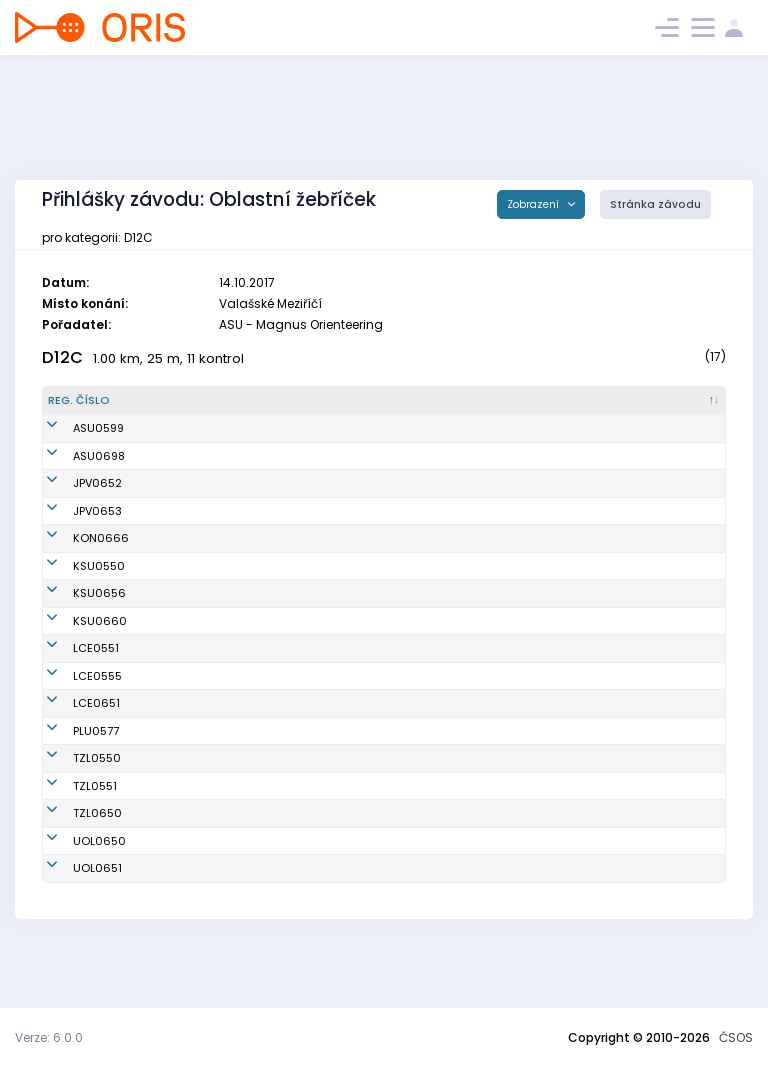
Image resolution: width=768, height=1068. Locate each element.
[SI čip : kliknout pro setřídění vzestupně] (681, 401)
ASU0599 (73, 428)
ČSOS (736, 1037)
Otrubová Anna (201, 780)
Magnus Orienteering (415, 428)
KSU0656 (74, 618)
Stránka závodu (655, 204)
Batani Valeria (198, 808)
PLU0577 (71, 780)
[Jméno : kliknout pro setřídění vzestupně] (251, 401)
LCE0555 (72, 725)
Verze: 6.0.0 (49, 1037)
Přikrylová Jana (201, 483)
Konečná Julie (198, 574)
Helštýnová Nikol (205, 725)
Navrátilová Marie (209, 428)
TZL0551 (70, 835)
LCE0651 (71, 753)
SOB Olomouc (393, 890)
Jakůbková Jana (205, 753)
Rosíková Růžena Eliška (224, 863)
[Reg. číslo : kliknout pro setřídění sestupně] (98, 401)
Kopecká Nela (198, 890)
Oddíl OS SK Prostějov (416, 483)
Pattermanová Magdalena (234, 662)
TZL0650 (72, 863)
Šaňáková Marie (204, 918)
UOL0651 (72, 918)
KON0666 (76, 538)
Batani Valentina (205, 835)
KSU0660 (75, 662)
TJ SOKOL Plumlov (404, 780)
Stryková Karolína (208, 618)
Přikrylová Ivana (203, 511)
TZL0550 (72, 808)
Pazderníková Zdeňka (220, 456)
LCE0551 (71, 698)
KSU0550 (74, 574)
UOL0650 (74, 890)
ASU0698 (74, 456)
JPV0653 (72, 511)
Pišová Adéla (195, 698)
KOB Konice (386, 538)
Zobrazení (534, 204)
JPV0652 (72, 483)
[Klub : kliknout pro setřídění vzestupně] (447, 401)
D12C (62, 357)
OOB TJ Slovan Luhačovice (428, 698)
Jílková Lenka (197, 538)
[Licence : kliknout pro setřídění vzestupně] (590, 401)
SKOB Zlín (381, 808)
